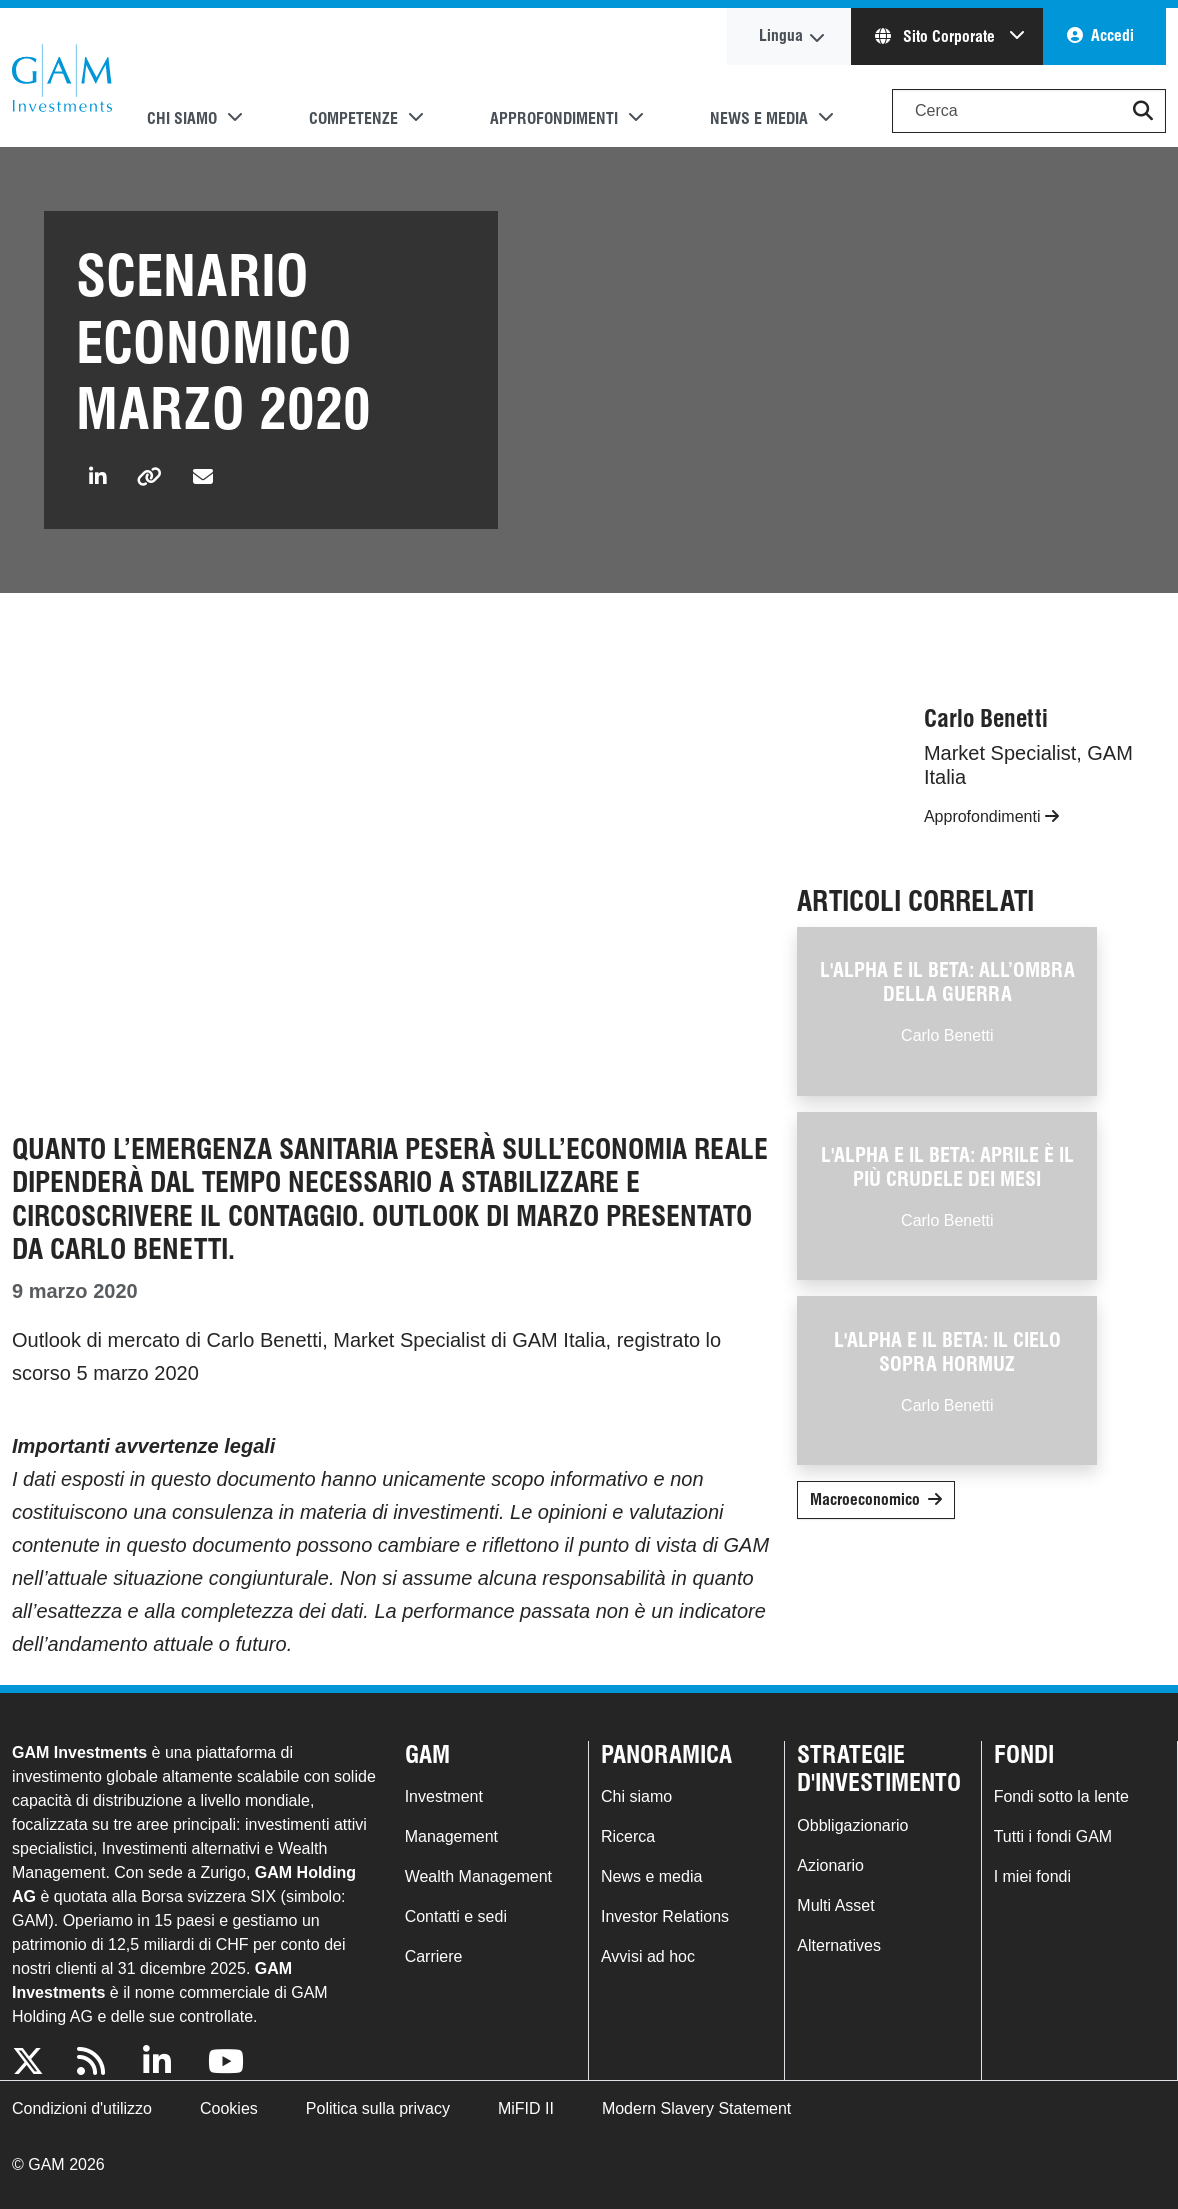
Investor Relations (665, 1916)
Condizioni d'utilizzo (82, 2108)
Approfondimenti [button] (554, 118)
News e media (651, 1876)
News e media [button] (759, 118)
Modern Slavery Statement (696, 2108)
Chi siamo (636, 1796)
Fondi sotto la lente (1061, 1796)
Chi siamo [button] (182, 118)
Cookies (229, 2108)
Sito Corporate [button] (937, 36)
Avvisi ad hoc (648, 1956)
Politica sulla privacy (378, 2108)
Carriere (434, 1956)
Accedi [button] (1112, 35)
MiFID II (526, 2108)
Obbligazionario (852, 1825)
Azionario (830, 1865)
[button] (1143, 111)
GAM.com (62, 78)
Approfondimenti (991, 816)
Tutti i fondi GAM (1053, 1836)
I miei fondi (1032, 1876)
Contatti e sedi (456, 1916)
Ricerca (628, 1836)
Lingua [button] (781, 35)
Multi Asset (835, 1905)
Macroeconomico (865, 1499)
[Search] (1029, 111)
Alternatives (839, 1945)
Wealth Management (478, 1876)
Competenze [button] (353, 118)
